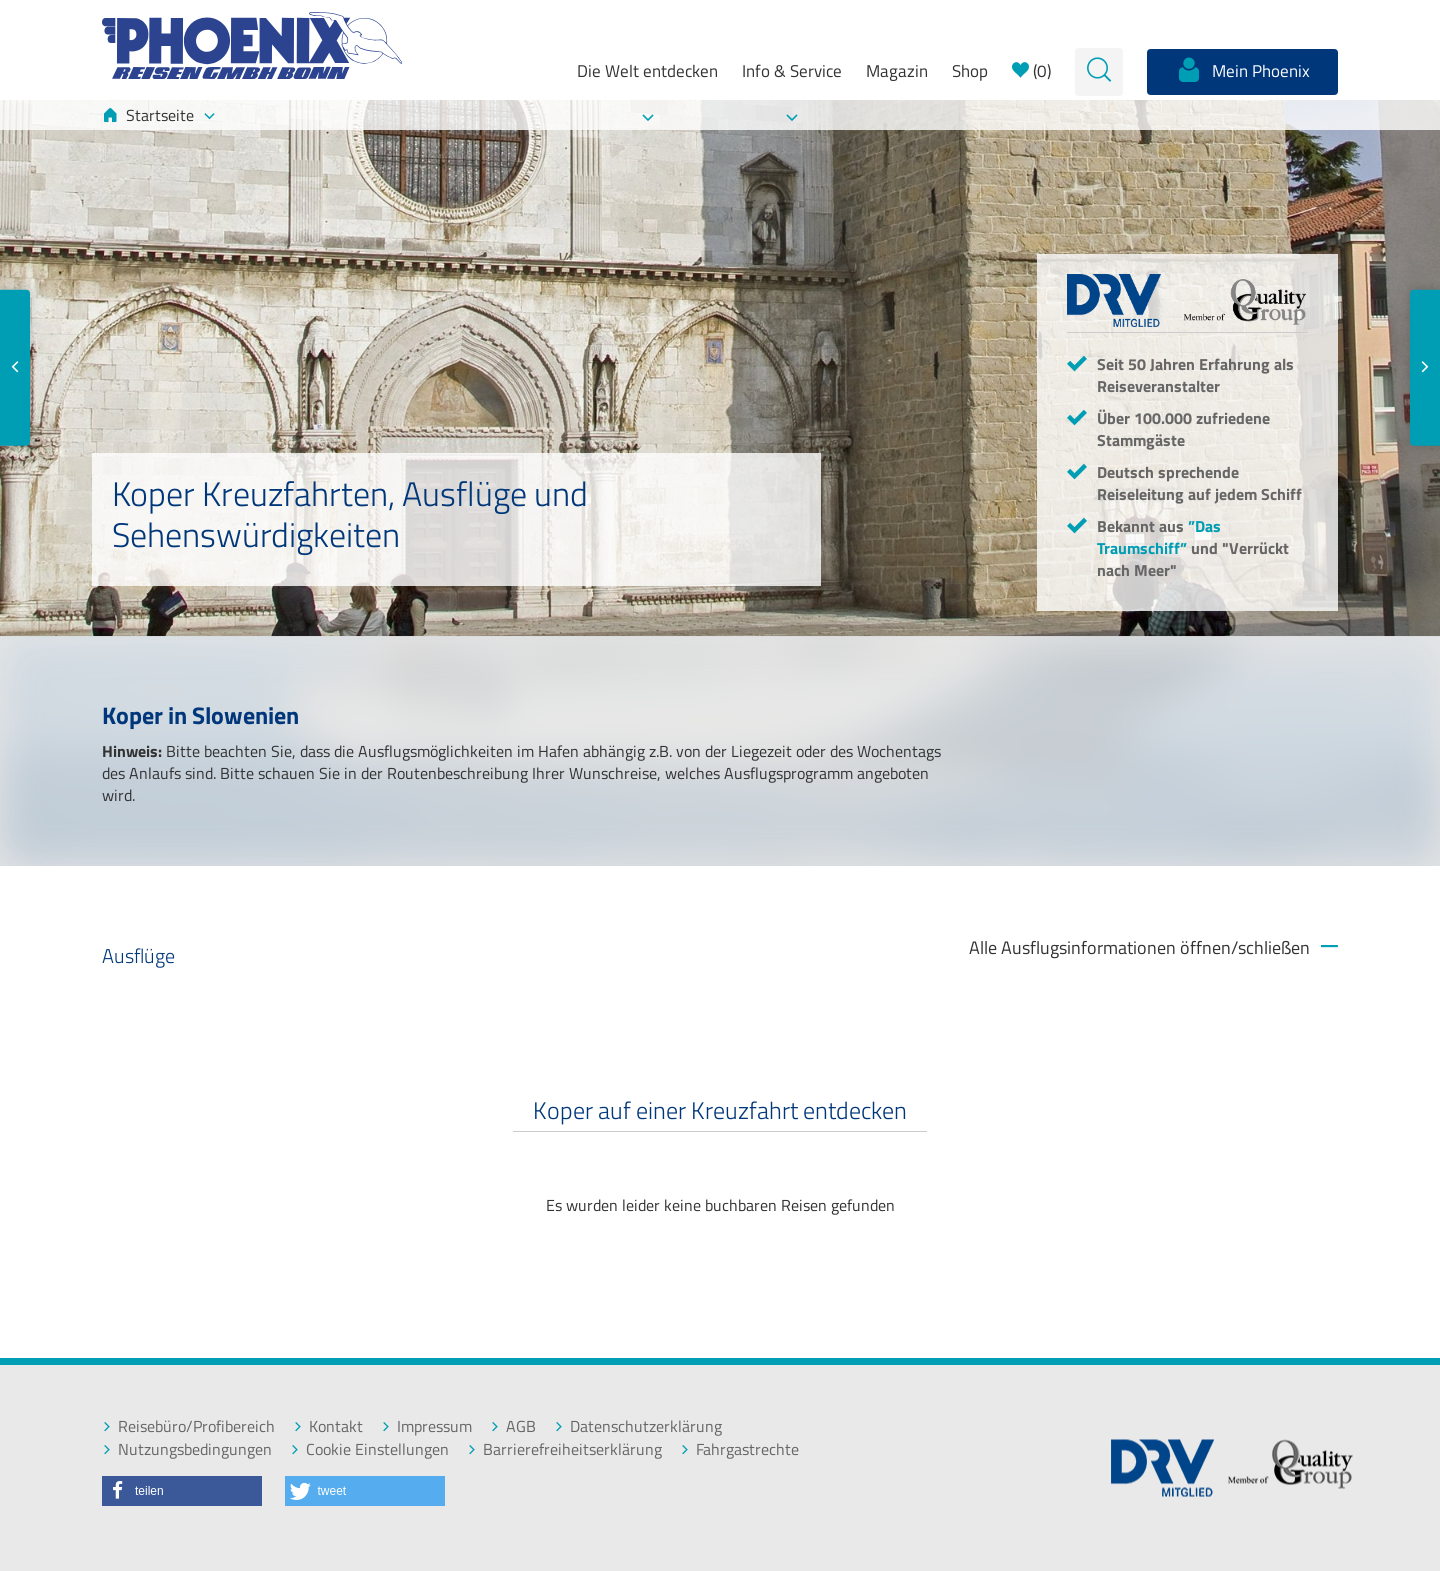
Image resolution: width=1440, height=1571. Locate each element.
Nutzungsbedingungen (187, 1449)
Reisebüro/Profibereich (188, 1426)
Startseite (158, 115)
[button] (182, 1491)
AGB (513, 1426)
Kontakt (328, 1426)
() (1031, 71)
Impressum (426, 1426)
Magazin (897, 71)
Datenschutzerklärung (638, 1426)
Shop (970, 71)
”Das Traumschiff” (1159, 537)
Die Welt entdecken (647, 71)
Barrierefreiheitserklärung (564, 1449)
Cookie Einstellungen (369, 1449)
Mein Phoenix (1242, 70)
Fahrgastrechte (739, 1449)
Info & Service (792, 71)
